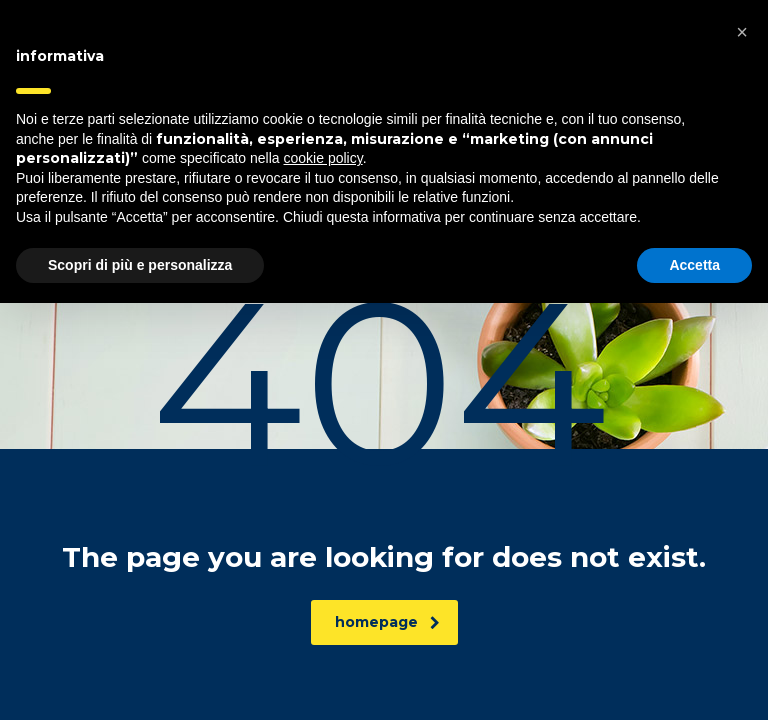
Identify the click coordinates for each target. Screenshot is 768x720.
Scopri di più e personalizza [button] (140, 681)
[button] (742, 449)
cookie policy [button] (323, 575)
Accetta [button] (694, 681)
